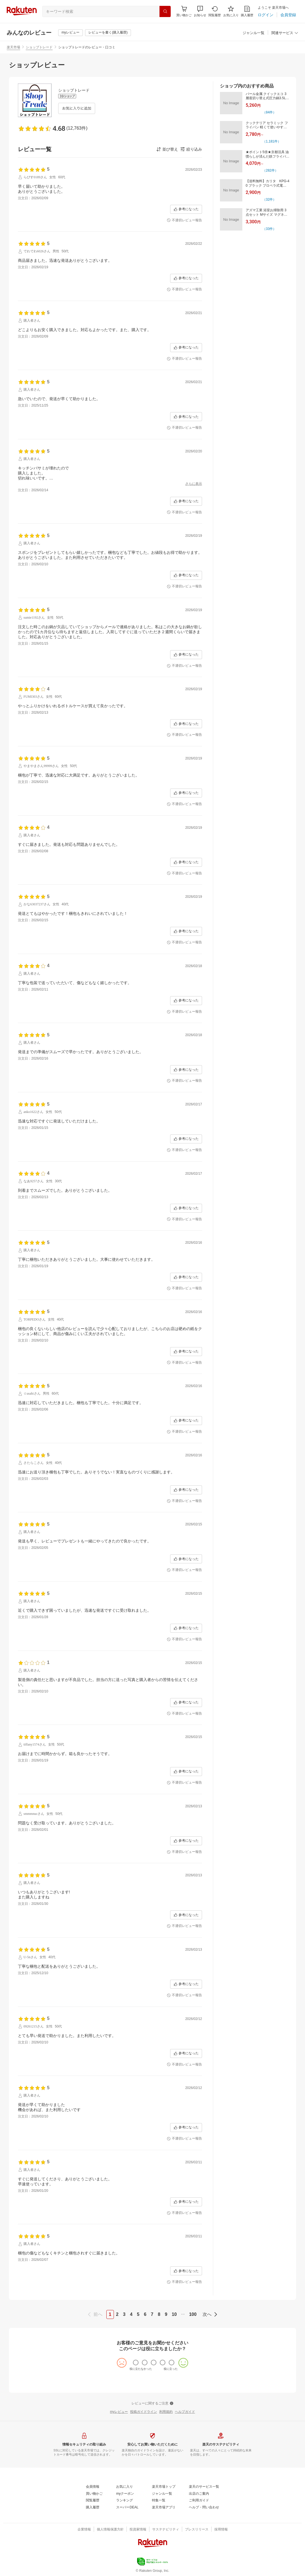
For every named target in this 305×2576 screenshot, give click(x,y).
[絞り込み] (191, 149)
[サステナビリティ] (165, 2529)
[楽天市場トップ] (163, 2487)
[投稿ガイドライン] (143, 2412)
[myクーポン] (125, 2494)
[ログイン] (265, 14)
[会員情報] (92, 2487)
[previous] (96, 2314)
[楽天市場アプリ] (163, 2507)
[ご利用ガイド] (199, 2500)
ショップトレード (39, 47)
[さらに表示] (193, 484)
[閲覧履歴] (214, 11)
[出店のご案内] (199, 2494)
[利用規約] (166, 2412)
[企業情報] (84, 2529)
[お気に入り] (231, 11)
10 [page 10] (174, 2314)
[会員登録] (288, 14)
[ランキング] (124, 2500)
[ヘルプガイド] (185, 2412)
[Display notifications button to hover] (184, 11)
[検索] (165, 11)
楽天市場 (13, 47)
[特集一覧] (158, 2500)
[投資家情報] (138, 2529)
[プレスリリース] (196, 2529)
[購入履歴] (247, 11)
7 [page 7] (152, 2314)
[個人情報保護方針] (110, 2529)
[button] (200, 11)
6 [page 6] (145, 2314)
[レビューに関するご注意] (152, 2403)
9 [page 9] (166, 2314)
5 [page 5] (138, 2314)
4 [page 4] (131, 2314)
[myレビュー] (70, 32)
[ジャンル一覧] (253, 33)
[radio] (136, 2362)
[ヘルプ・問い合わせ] (204, 2507)
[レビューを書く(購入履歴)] (108, 32)
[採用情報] (221, 2529)
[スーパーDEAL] (127, 2507)
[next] (209, 2314)
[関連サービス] (284, 33)
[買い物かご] (94, 2494)
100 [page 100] (193, 2314)
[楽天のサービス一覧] (204, 2487)
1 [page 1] (110, 2314)
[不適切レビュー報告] (184, 220)
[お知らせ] (200, 11)
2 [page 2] (117, 2314)
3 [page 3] (124, 2314)
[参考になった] (186, 209)
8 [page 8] (159, 2314)
